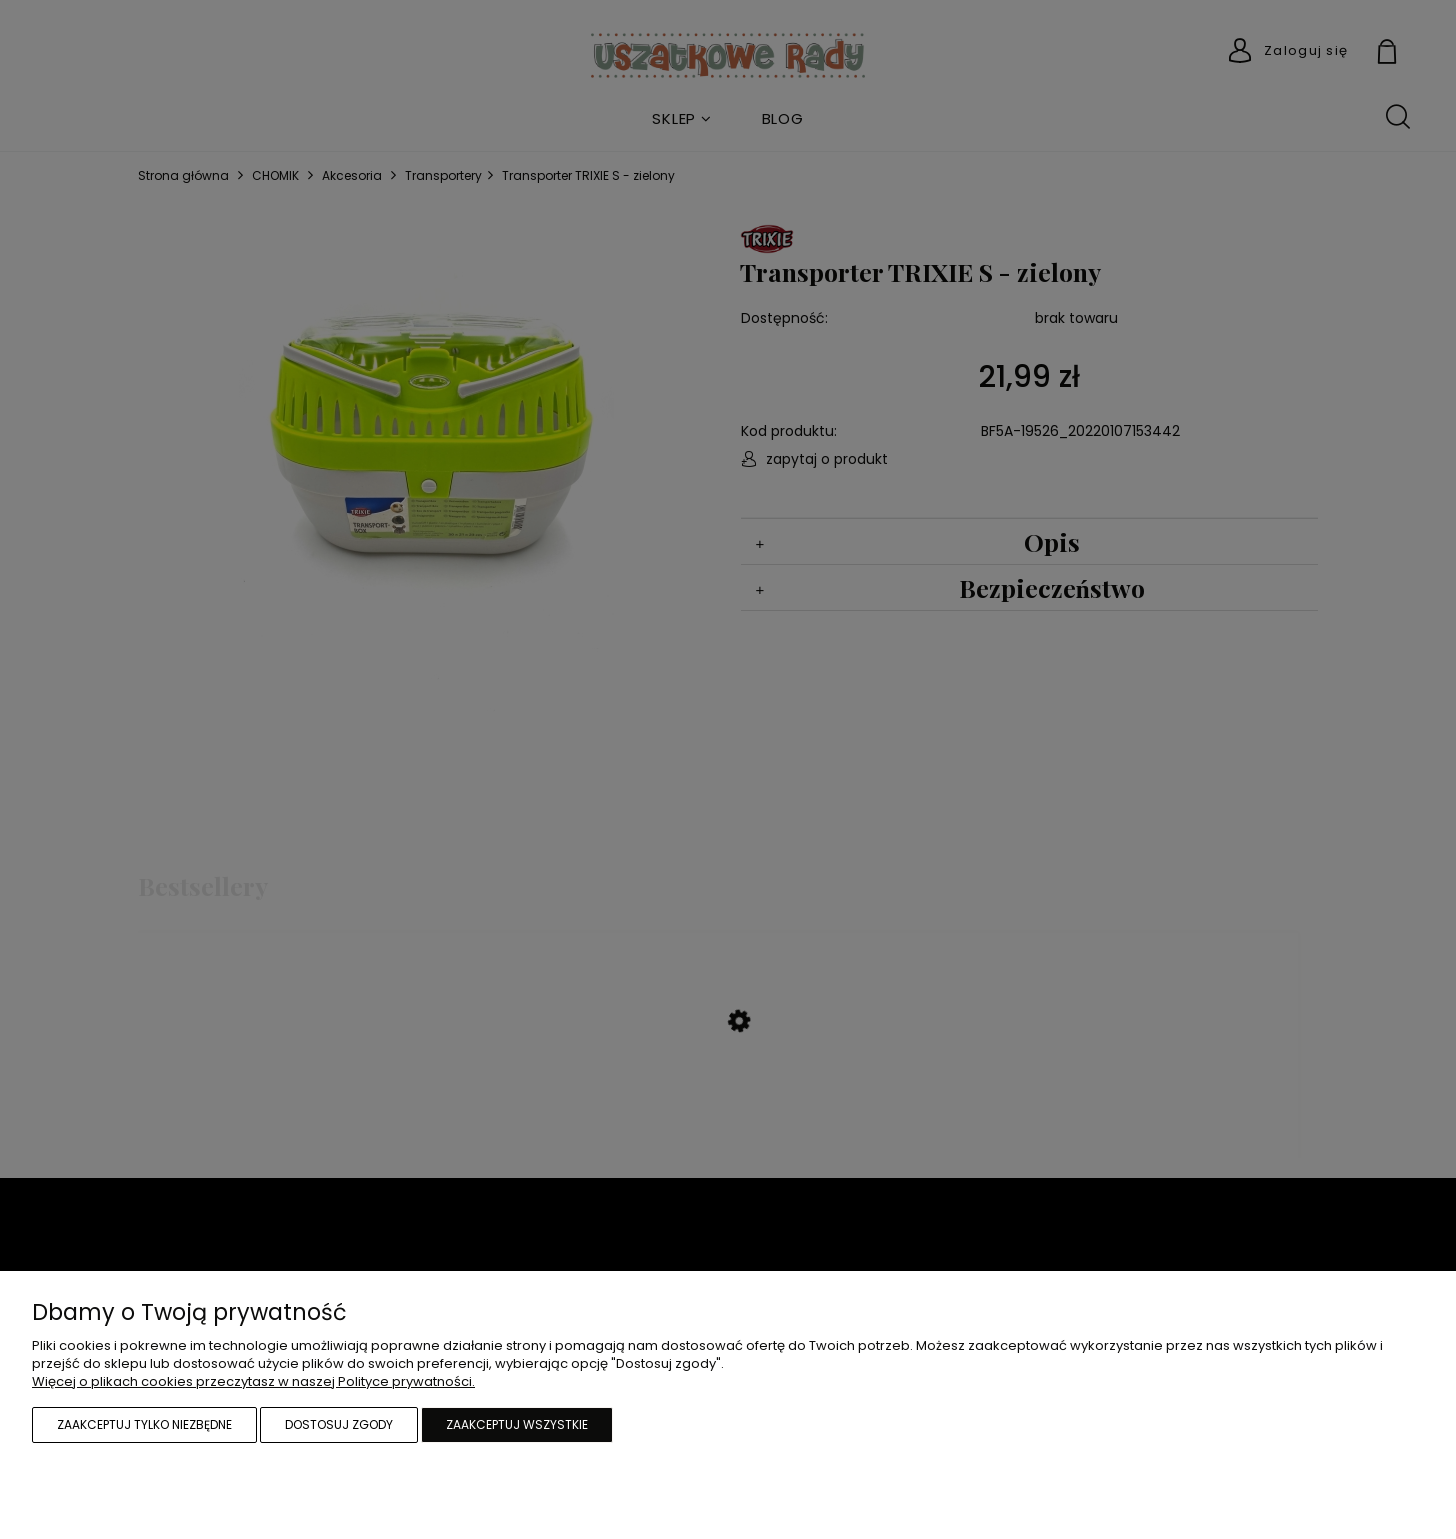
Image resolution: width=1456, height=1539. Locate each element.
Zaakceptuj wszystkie (517, 1424)
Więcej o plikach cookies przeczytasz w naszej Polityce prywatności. (253, 1381)
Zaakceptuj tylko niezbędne (144, 1424)
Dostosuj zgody (339, 1424)
